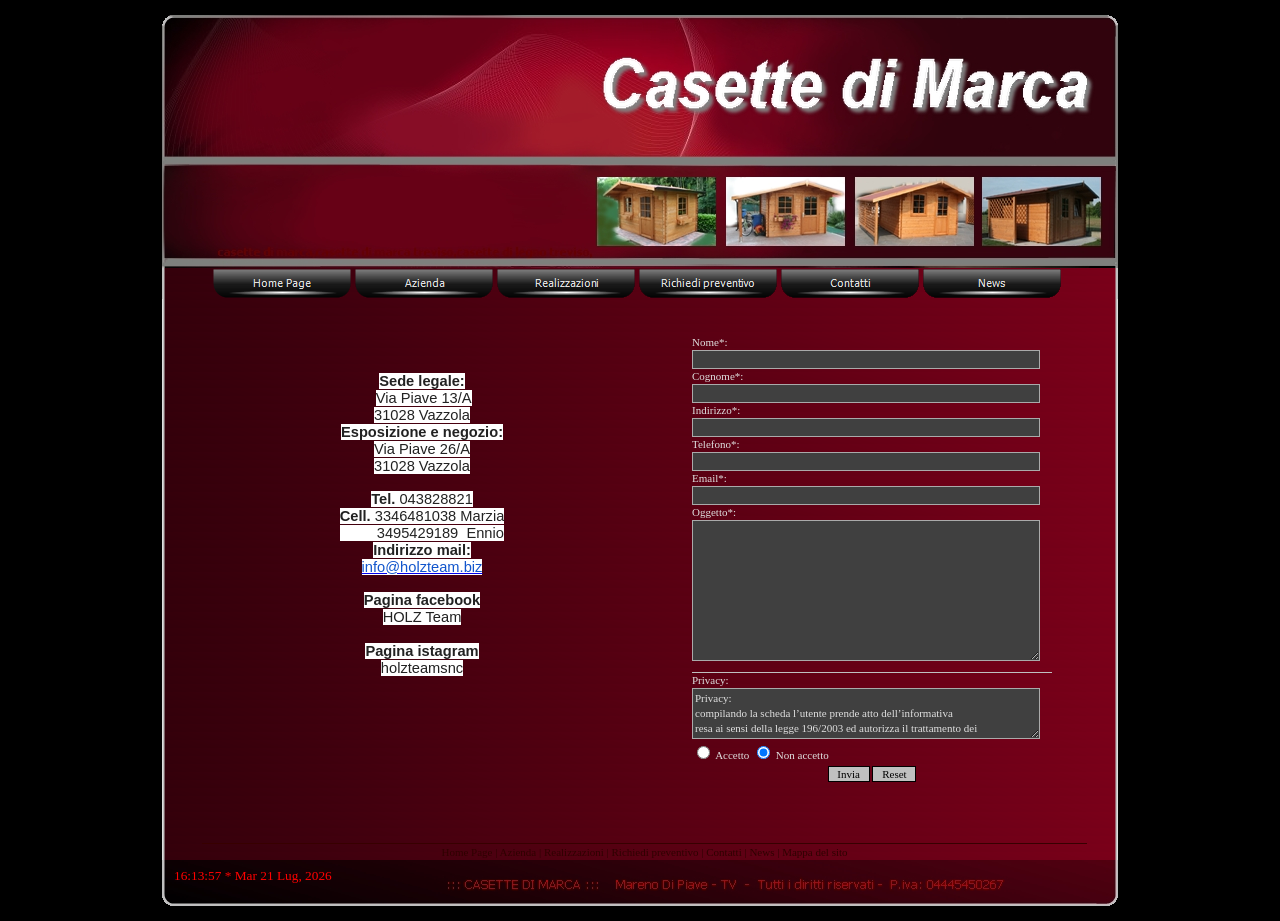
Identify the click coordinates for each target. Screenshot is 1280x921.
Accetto (724, 755)
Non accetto (793, 755)
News (761, 852)
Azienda (518, 852)
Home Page (466, 852)
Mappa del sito (814, 852)
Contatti (723, 852)
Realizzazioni (574, 852)
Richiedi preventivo (654, 852)
